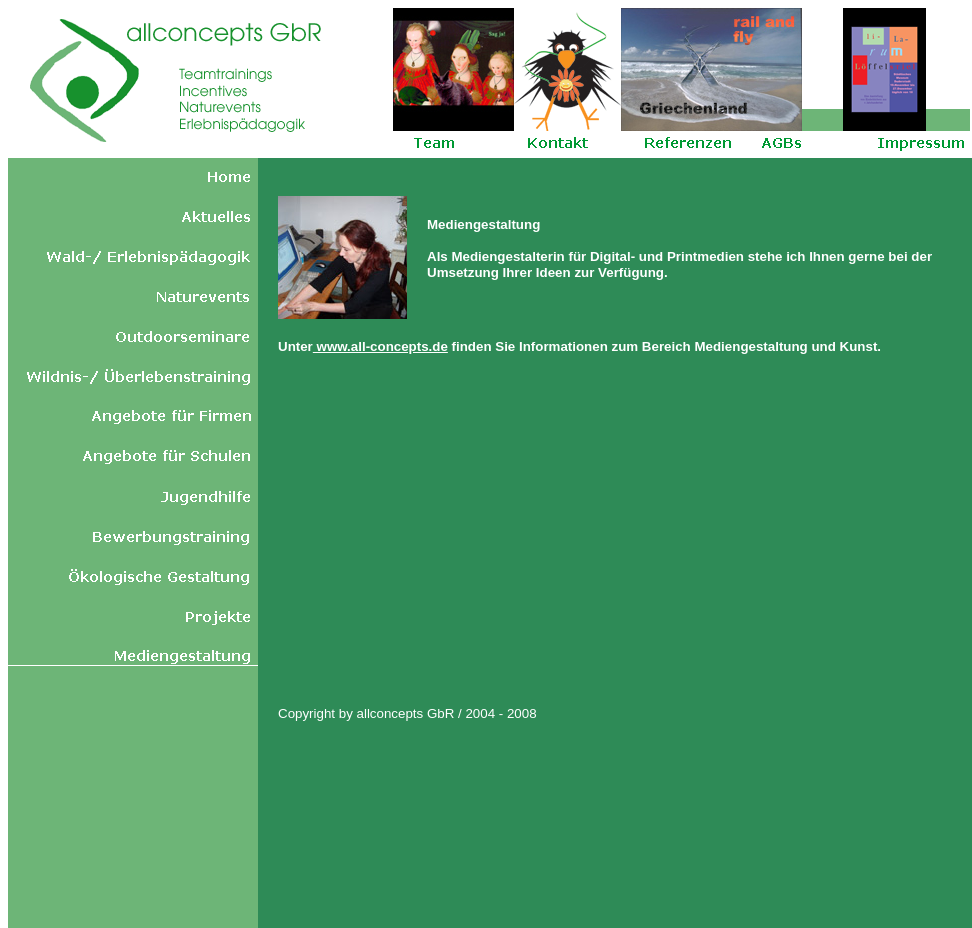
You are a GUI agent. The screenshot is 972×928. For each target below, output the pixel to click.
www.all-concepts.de (380, 346)
